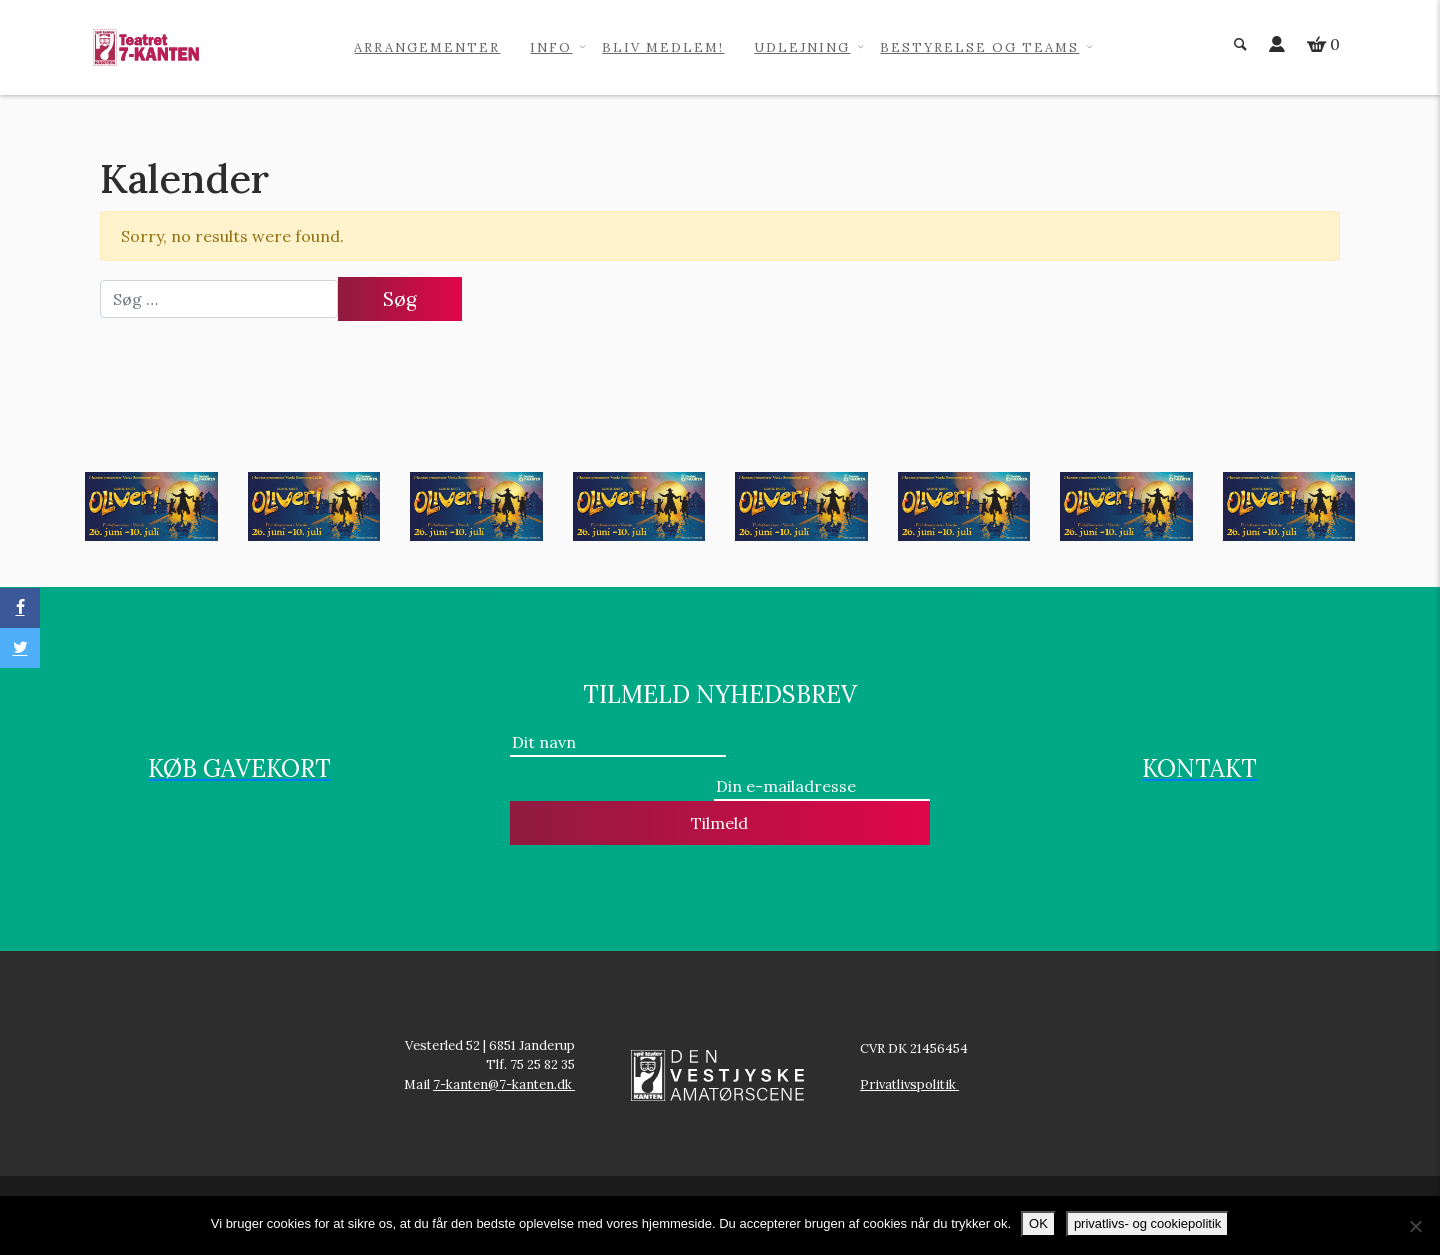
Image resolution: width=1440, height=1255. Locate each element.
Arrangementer (427, 47)
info (551, 47)
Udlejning (802, 47)
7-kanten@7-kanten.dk (504, 1084)
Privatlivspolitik (909, 1084)
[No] (1415, 1226)
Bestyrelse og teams (979, 47)
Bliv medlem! (663, 47)
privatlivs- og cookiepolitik (1147, 1223)
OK (1038, 1223)
